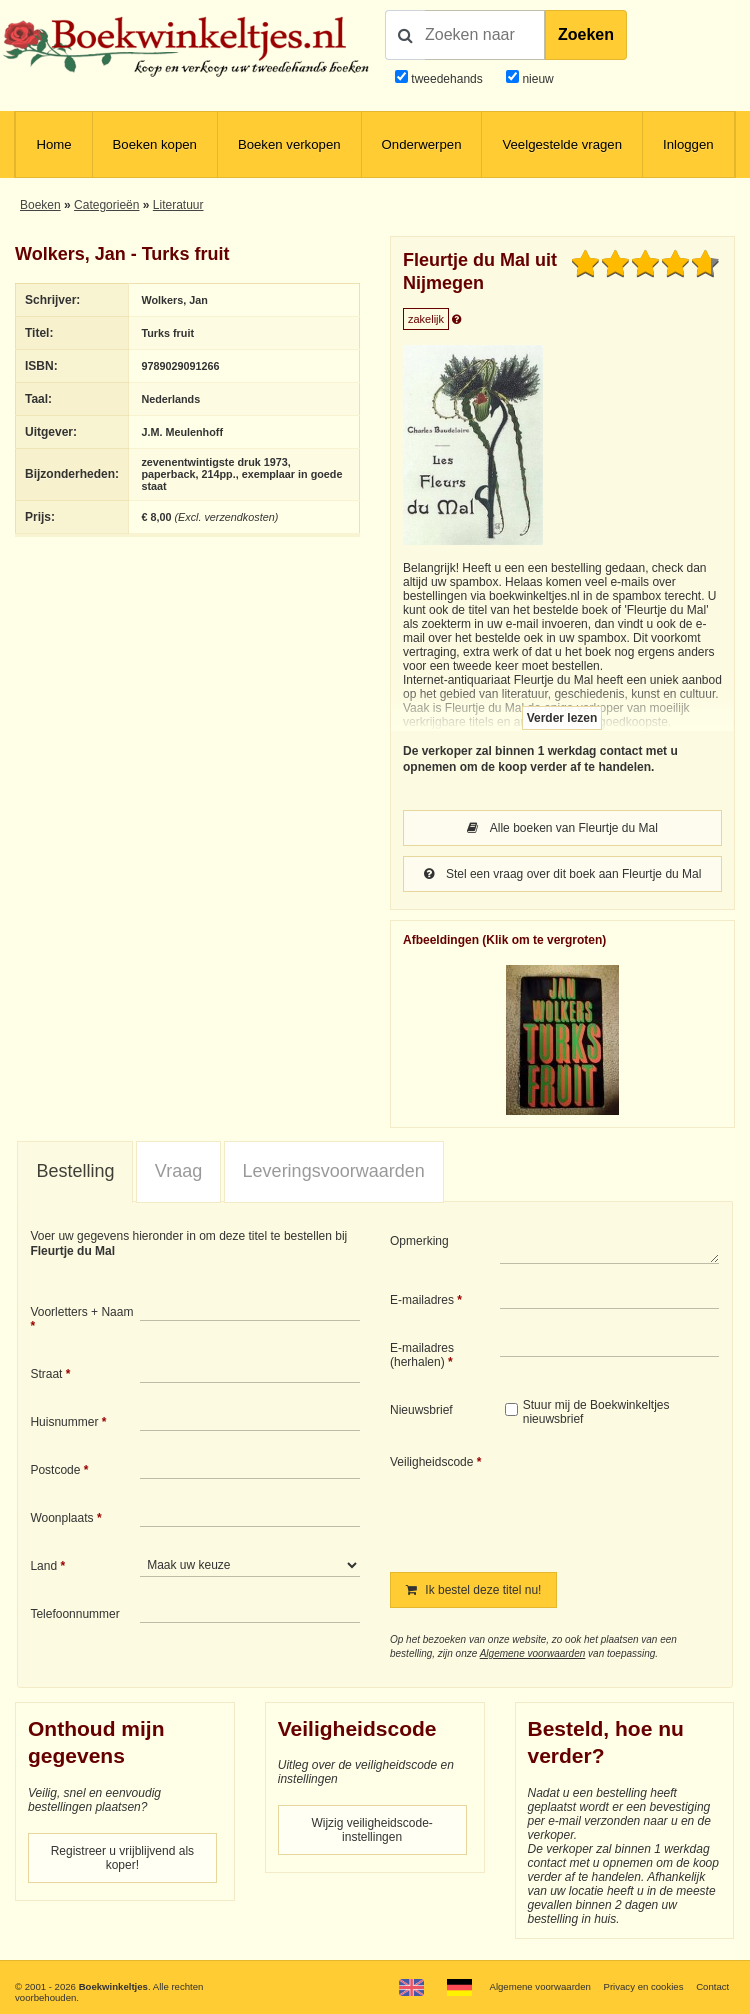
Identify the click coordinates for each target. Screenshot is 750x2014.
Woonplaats (61, 1518)
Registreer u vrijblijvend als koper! (122, 1858)
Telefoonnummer (74, 1614)
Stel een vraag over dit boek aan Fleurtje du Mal (563, 874)
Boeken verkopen (289, 144)
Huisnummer (64, 1422)
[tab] (75, 1172)
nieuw (536, 79)
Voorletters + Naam (81, 1312)
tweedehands (446, 79)
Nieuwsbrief (421, 1410)
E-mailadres (422, 1300)
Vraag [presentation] (178, 1171)
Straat (46, 1374)
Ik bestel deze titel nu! (473, 1590)
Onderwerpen (422, 144)
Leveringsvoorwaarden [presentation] (334, 1171)
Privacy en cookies (644, 1986)
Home (53, 144)
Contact (712, 1986)
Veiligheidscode (431, 1462)
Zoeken (586, 34)
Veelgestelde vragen (562, 144)
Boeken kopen (155, 144)
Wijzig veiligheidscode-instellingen (371, 1830)
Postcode (55, 1470)
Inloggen (688, 144)
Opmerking (419, 1241)
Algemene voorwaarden (533, 1653)
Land (43, 1566)
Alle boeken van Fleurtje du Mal (562, 828)
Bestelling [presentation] (75, 1171)
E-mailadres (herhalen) (422, 1355)
